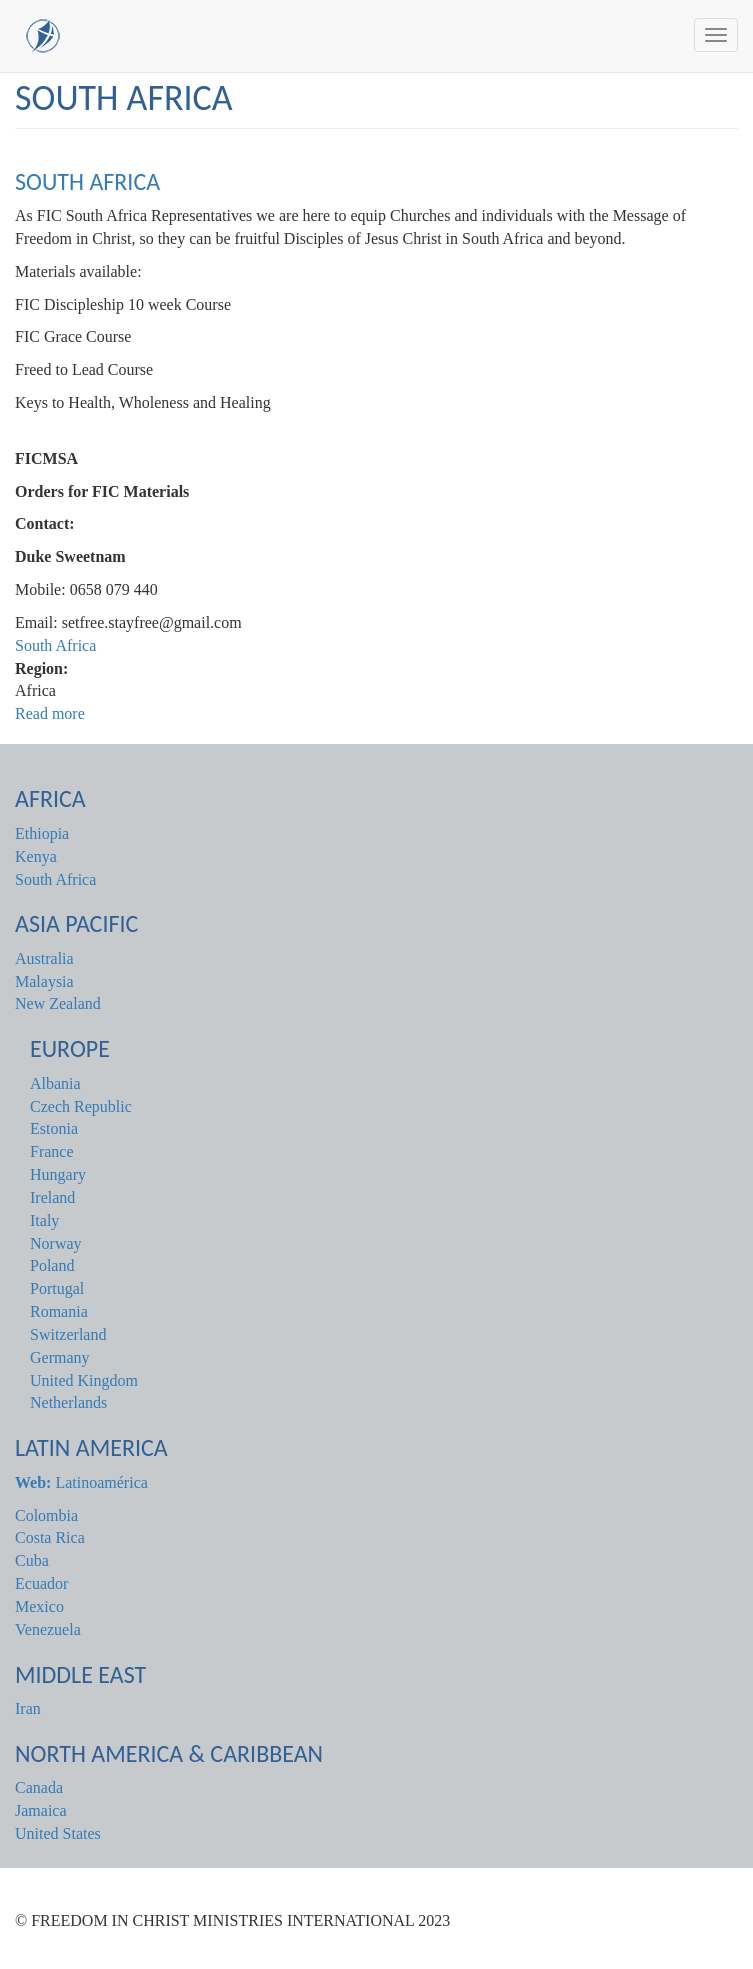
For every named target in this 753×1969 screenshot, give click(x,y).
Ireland (52, 1197)
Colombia (46, 1515)
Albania (55, 1083)
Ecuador (41, 1583)
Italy (44, 1220)
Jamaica (41, 1810)
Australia (44, 958)
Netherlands (68, 1402)
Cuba (32, 1560)
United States (58, 1833)
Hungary (58, 1174)
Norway (56, 1243)
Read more (50, 713)
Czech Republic (81, 1106)
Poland (52, 1265)
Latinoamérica (81, 1482)
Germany (60, 1357)
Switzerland (68, 1334)
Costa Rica (50, 1537)
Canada (39, 1787)
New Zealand (58, 1003)
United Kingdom (84, 1380)
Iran (28, 1708)
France (52, 1151)
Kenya (36, 856)
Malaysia (44, 981)
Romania (59, 1311)
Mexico (39, 1606)
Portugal (57, 1288)
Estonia (54, 1128)
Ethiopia (42, 833)
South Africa (87, 181)
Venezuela (48, 1629)
